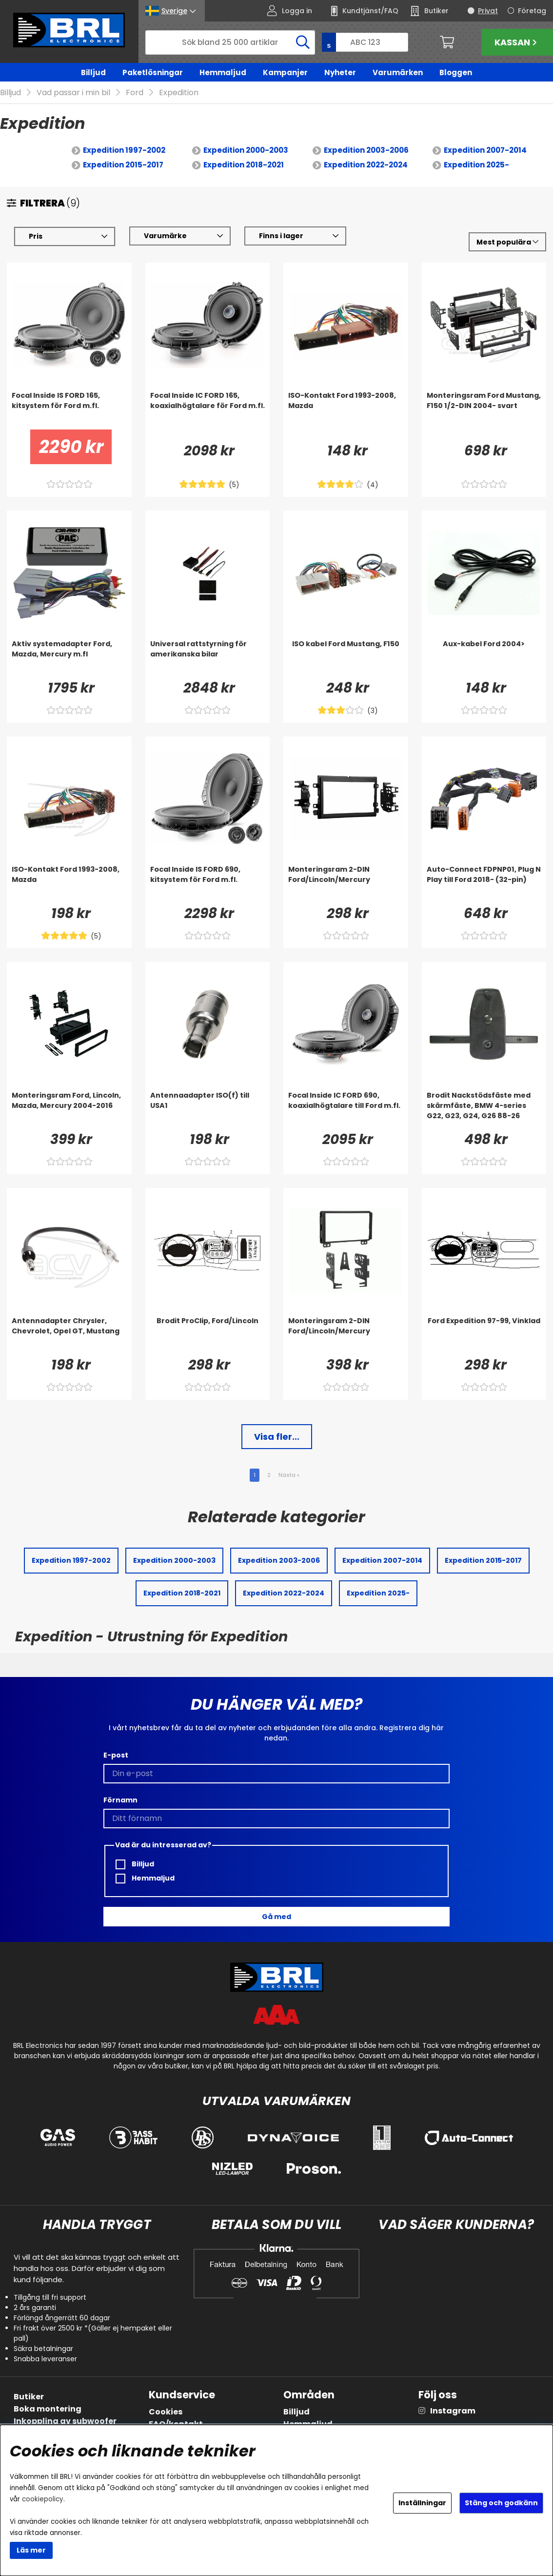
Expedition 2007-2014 (485, 150)
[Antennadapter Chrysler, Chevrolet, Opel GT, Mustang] (69, 1335)
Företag (532, 11)
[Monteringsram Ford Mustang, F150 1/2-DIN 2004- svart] (484, 410)
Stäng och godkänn (501, 2503)
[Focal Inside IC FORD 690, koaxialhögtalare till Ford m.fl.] (345, 1110)
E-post (115, 1755)
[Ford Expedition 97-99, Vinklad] (484, 1335)
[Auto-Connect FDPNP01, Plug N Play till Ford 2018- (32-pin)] (484, 884)
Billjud (93, 72)
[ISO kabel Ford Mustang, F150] (345, 658)
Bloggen (455, 72)
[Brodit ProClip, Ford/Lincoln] (207, 1335)
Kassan (516, 42)
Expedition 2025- (476, 165)
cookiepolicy (42, 2499)
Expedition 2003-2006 (366, 150)
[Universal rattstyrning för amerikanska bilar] (207, 658)
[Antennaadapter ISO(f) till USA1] (207, 1110)
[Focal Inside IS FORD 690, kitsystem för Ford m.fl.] (207, 884)
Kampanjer (285, 72)
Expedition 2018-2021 (243, 165)
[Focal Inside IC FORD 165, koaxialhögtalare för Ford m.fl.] (207, 410)
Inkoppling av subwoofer (65, 2421)
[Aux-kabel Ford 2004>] (484, 658)
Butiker (29, 2396)
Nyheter (340, 72)
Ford (134, 93)
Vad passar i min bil (73, 93)
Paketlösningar (152, 72)
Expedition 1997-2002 (124, 150)
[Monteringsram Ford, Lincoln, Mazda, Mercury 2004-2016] (69, 1110)
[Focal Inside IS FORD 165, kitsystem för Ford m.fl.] (69, 410)
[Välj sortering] (507, 242)
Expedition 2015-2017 (123, 165)
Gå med (276, 1917)
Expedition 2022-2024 (366, 165)
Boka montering (47, 2408)
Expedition (178, 93)
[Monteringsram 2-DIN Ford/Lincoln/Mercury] (345, 884)
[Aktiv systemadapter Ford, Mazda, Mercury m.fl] (69, 658)
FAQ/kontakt (176, 2424)
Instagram (452, 2410)
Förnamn (120, 1800)
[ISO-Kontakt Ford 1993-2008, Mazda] (345, 410)
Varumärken (398, 72)
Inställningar (422, 2503)
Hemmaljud (222, 72)
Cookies (165, 2411)
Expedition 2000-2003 (245, 150)
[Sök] (230, 42)
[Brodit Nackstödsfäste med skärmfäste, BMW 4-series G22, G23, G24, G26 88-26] (484, 1110)
